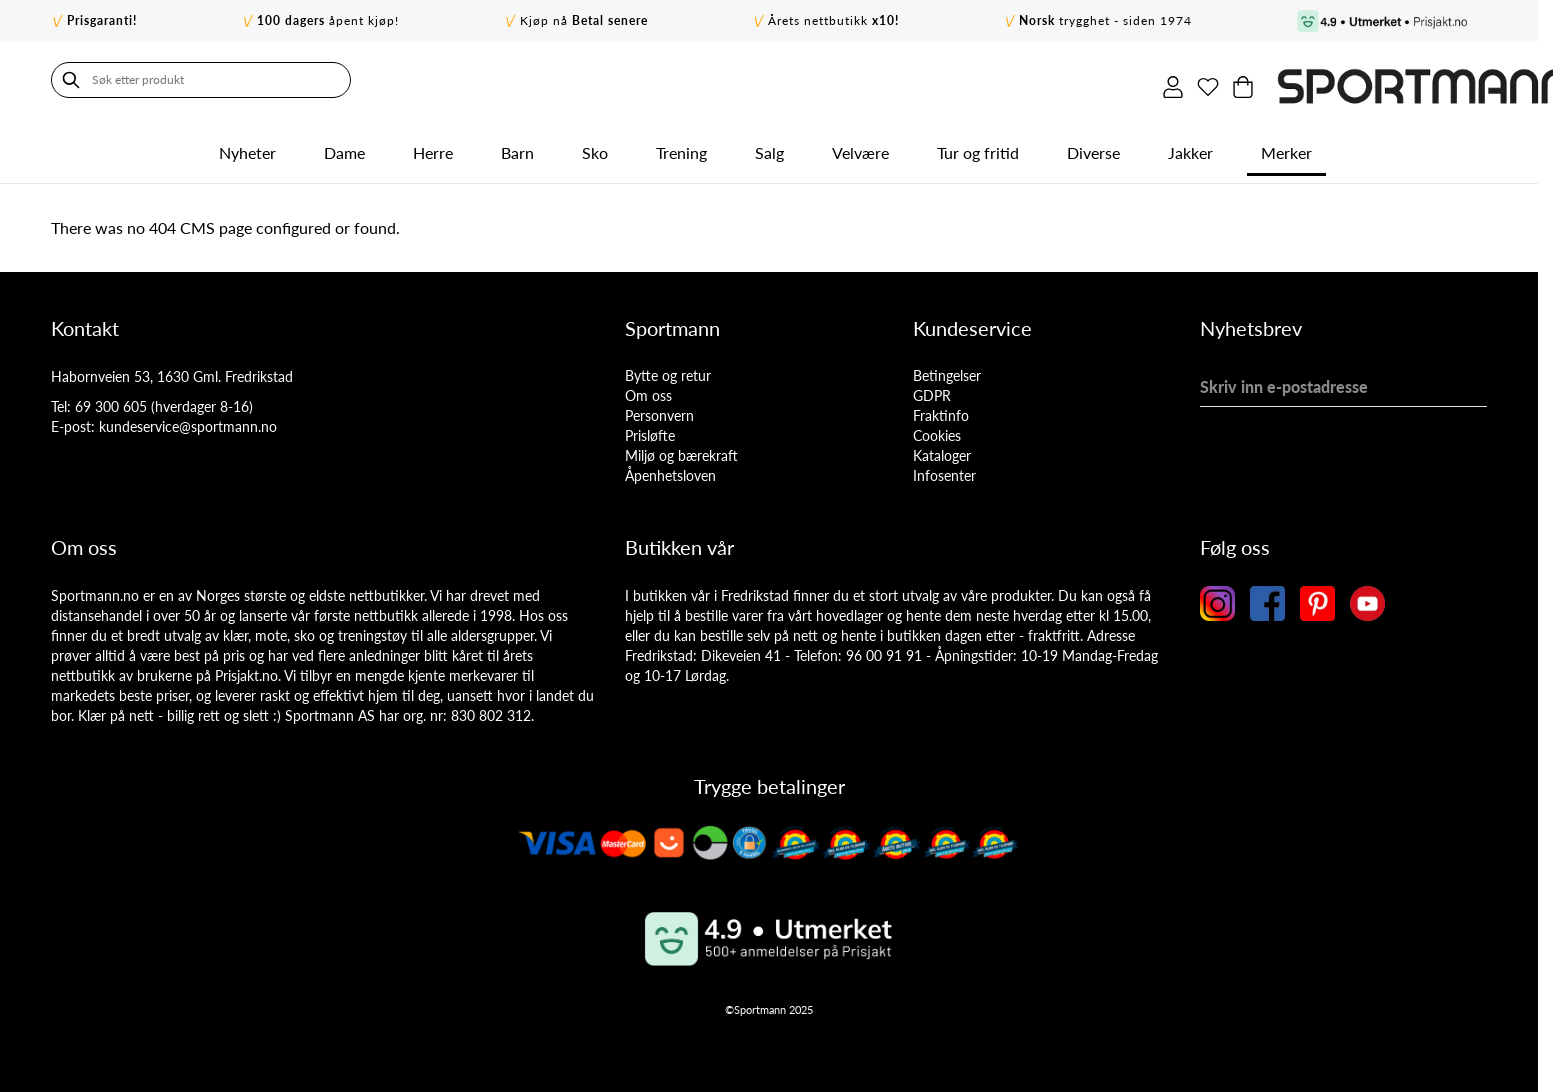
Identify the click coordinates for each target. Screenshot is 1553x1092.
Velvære (860, 146)
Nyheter (247, 146)
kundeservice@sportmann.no (188, 420)
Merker (1286, 146)
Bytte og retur (668, 369)
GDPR (932, 389)
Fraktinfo (941, 409)
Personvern (659, 409)
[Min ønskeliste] (1434, 80)
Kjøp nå (584, 20)
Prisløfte (650, 429)
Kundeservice (972, 322)
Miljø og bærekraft (681, 449)
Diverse (1093, 146)
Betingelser (947, 369)
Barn (517, 146)
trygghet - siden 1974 (1105, 20)
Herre (433, 146)
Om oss (648, 389)
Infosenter (944, 469)
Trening (681, 146)
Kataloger (942, 449)
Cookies (937, 429)
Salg (769, 146)
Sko (595, 146)
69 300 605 (111, 400)
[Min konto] (1392, 80)
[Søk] (71, 80)
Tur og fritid (978, 146)
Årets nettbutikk (833, 20)
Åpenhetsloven (670, 469)
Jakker (1190, 146)
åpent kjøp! (328, 20)
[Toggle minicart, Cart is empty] (1476, 80)
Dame (344, 146)
